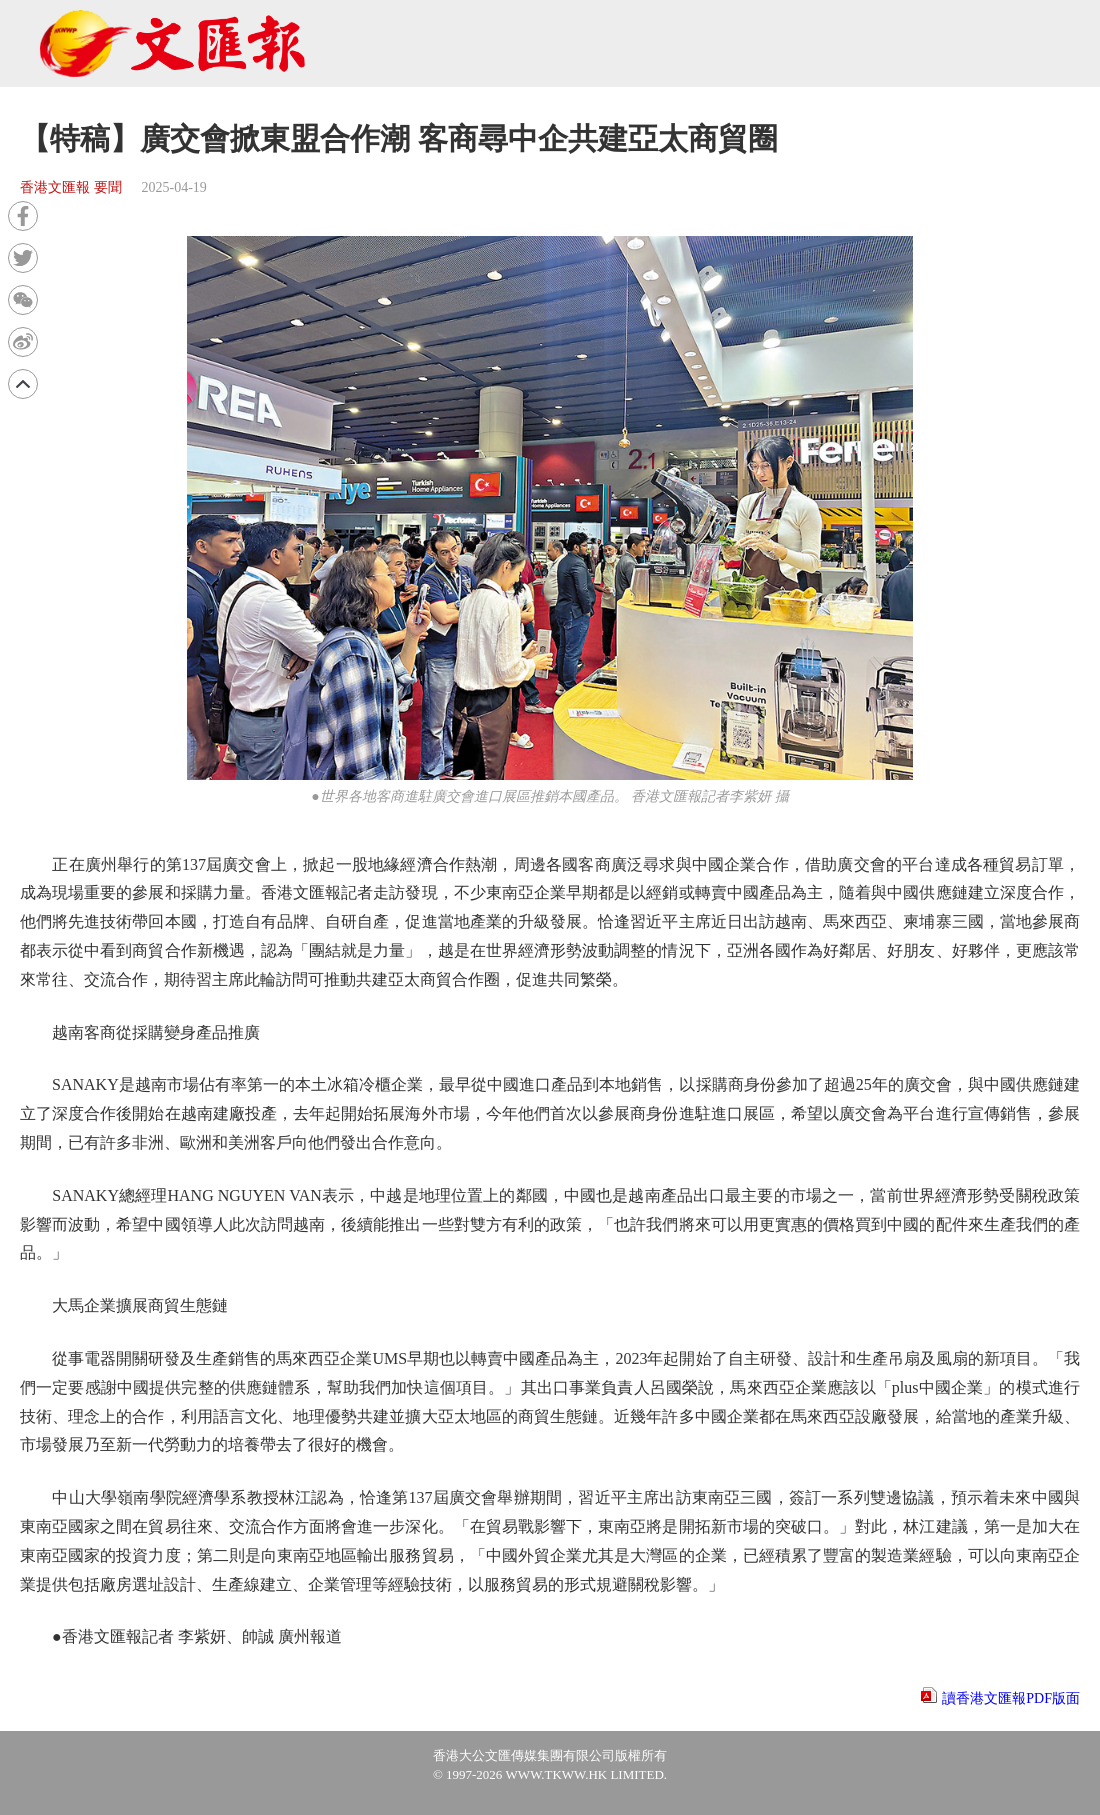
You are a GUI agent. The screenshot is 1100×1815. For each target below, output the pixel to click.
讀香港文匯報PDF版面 (1011, 1698)
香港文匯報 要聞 (71, 187)
